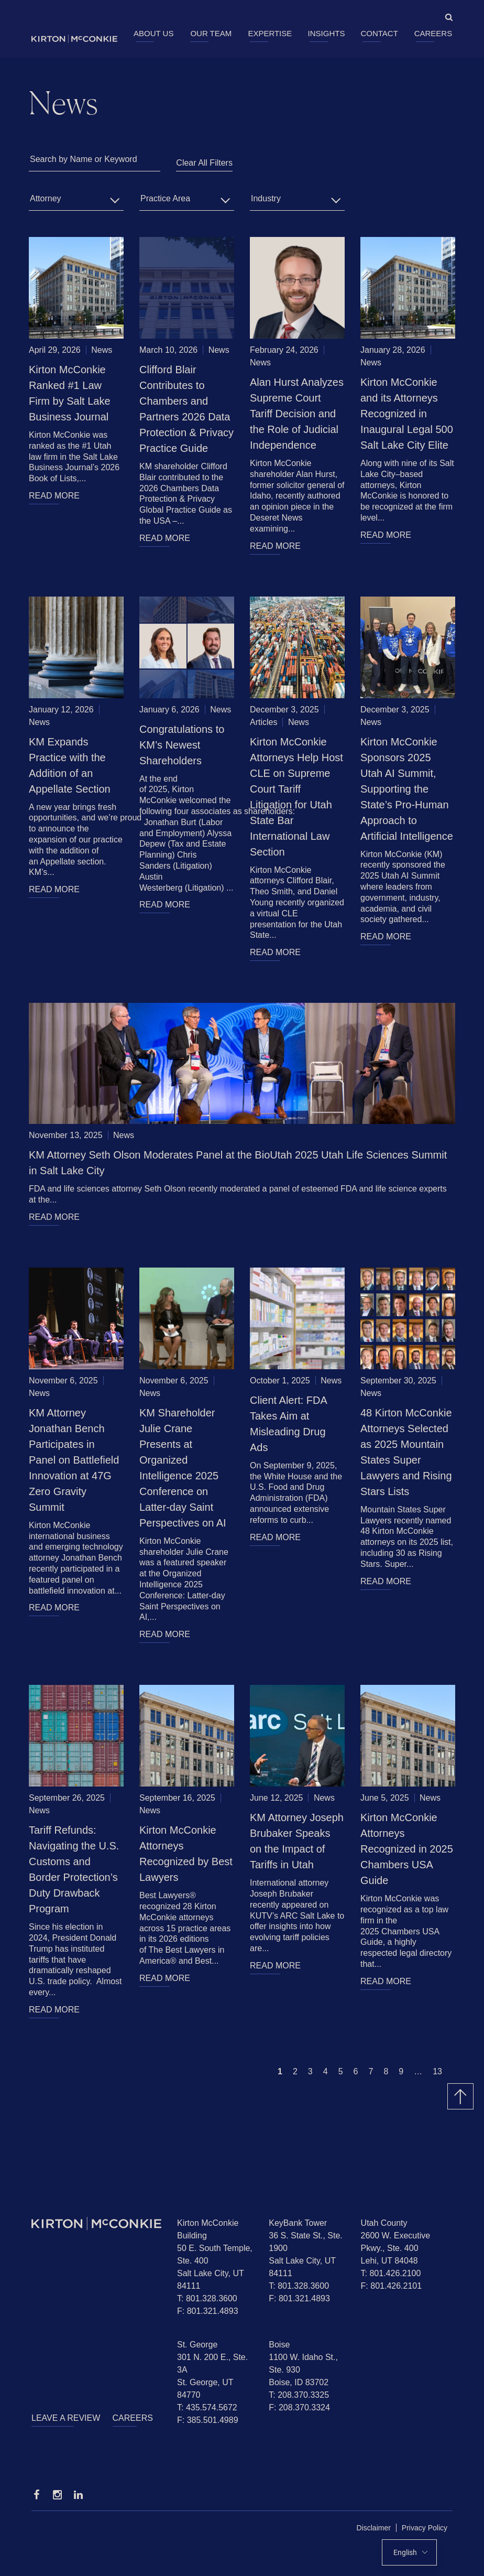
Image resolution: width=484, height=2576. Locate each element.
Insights (326, 33)
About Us (153, 33)
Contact (379, 33)
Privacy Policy (424, 2528)
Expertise (270, 33)
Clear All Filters (204, 162)
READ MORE (54, 495)
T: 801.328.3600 (207, 2298)
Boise (279, 2344)
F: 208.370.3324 (299, 2407)
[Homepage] (96, 2223)
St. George (197, 2344)
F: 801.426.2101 (391, 2285)
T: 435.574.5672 (207, 2407)
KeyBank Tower (298, 2222)
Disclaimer (374, 2528)
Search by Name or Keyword (83, 159)
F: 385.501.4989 (207, 2420)
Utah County (384, 2222)
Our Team (211, 33)
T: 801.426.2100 (391, 2273)
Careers (433, 33)
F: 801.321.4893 (207, 2311)
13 (437, 2071)
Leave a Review (65, 2417)
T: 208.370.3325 (299, 2394)
